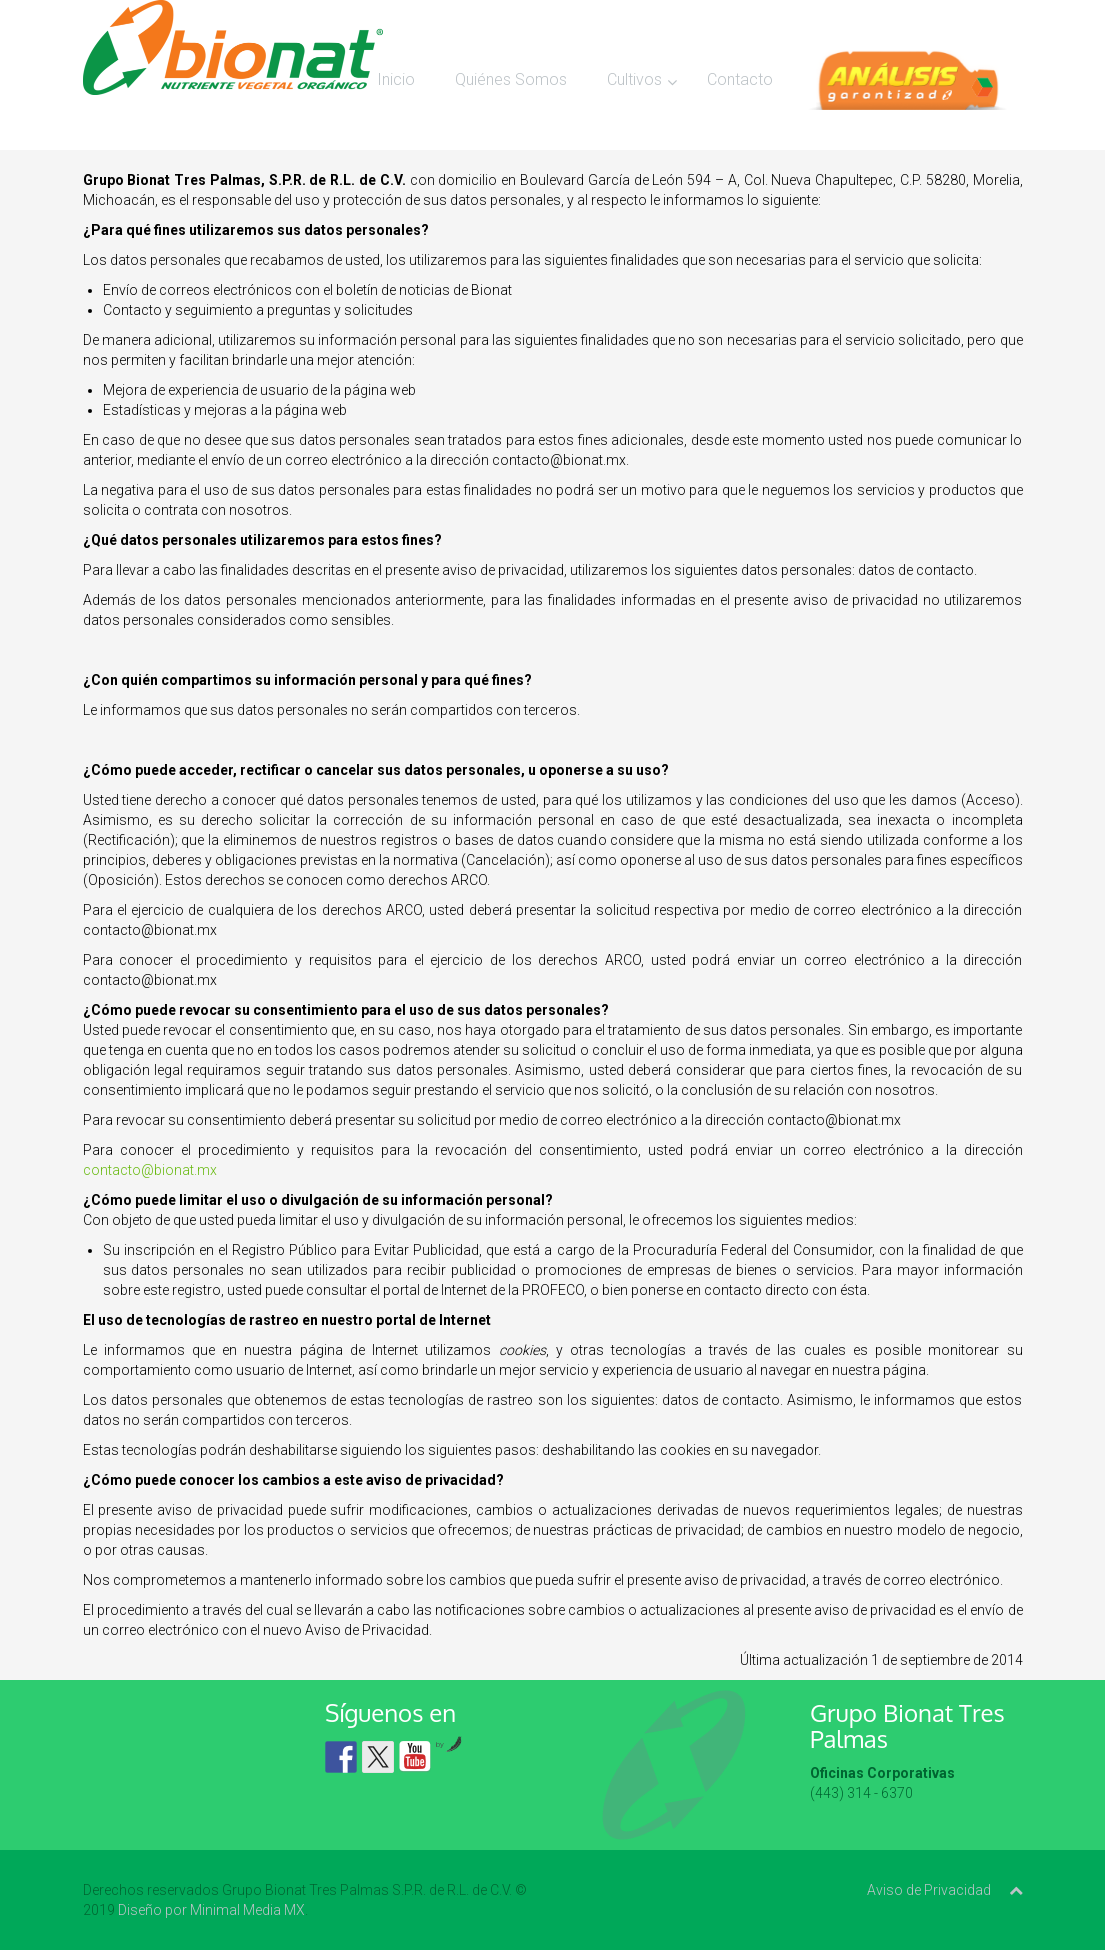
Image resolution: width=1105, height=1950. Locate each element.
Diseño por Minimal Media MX (211, 1910)
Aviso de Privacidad (929, 1890)
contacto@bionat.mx (150, 1170)
